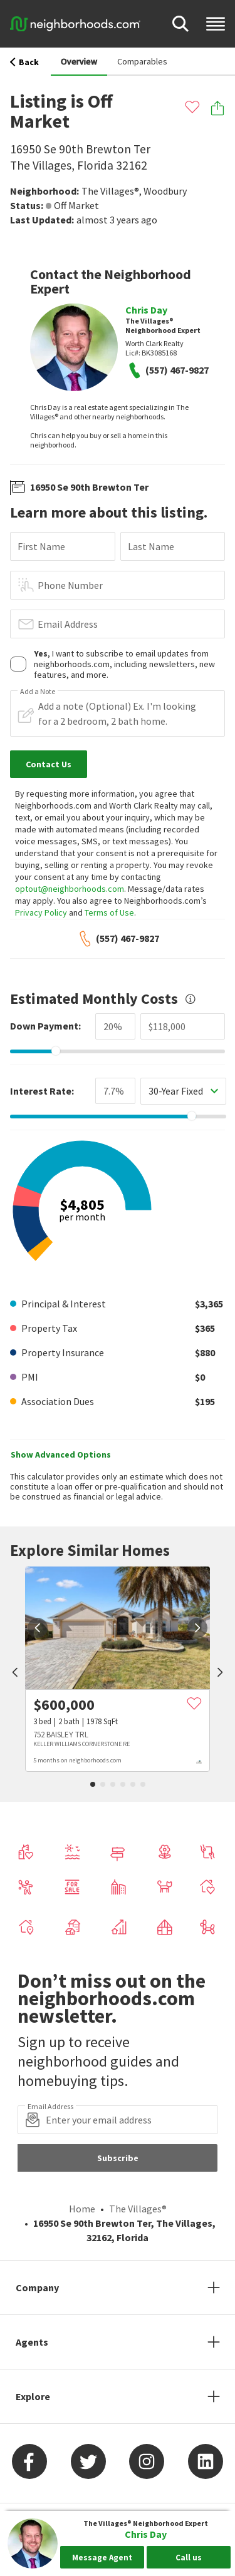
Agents (32, 2342)
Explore (33, 2396)
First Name (41, 546)
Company (37, 2287)
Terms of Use (109, 912)
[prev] (15, 1673)
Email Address (68, 624)
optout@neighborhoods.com (69, 888)
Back (24, 62)
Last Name (151, 546)
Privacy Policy (41, 912)
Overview (79, 61)
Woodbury (165, 191)
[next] (197, 1628)
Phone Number (70, 585)
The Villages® (110, 191)
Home (82, 2208)
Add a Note (37, 691)
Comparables (142, 61)
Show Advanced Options (61, 1454)
